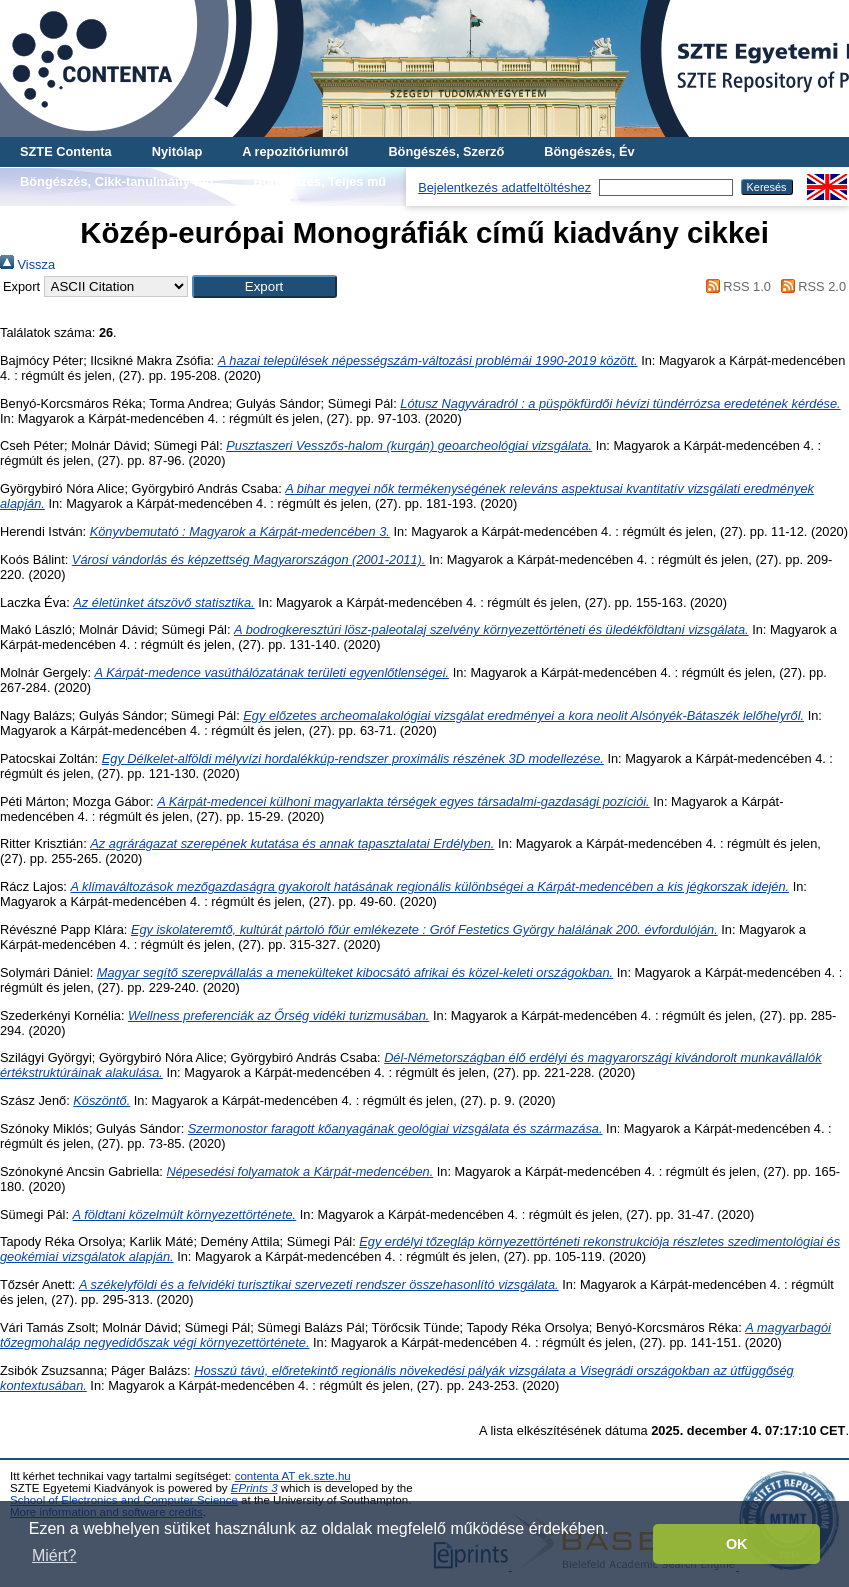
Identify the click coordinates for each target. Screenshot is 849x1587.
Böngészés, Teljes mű (319, 181)
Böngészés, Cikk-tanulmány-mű (116, 181)
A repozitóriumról (295, 151)
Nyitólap (177, 151)
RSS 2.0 (810, 286)
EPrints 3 (254, 1488)
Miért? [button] (54, 1555)
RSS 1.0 (735, 286)
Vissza (27, 264)
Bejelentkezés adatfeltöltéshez (504, 187)
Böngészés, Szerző (446, 151)
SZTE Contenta (66, 151)
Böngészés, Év (589, 151)
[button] (264, 286)
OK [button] (737, 1544)
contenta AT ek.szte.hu (293, 1476)
